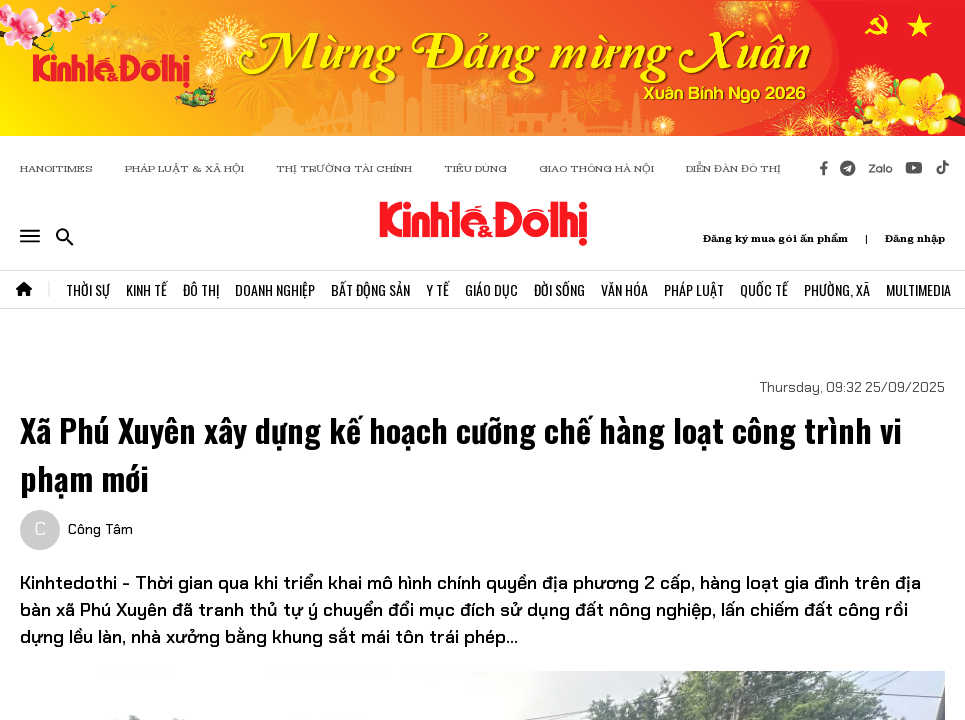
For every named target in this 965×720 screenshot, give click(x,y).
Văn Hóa (624, 289)
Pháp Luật (694, 289)
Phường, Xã (837, 289)
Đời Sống (559, 289)
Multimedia (918, 289)
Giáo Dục (491, 289)
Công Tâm (100, 529)
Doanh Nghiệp (275, 289)
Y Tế (437, 289)
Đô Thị (201, 289)
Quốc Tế (764, 289)
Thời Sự (88, 289)
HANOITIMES (56, 168)
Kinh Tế (146, 289)
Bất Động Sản (370, 289)
